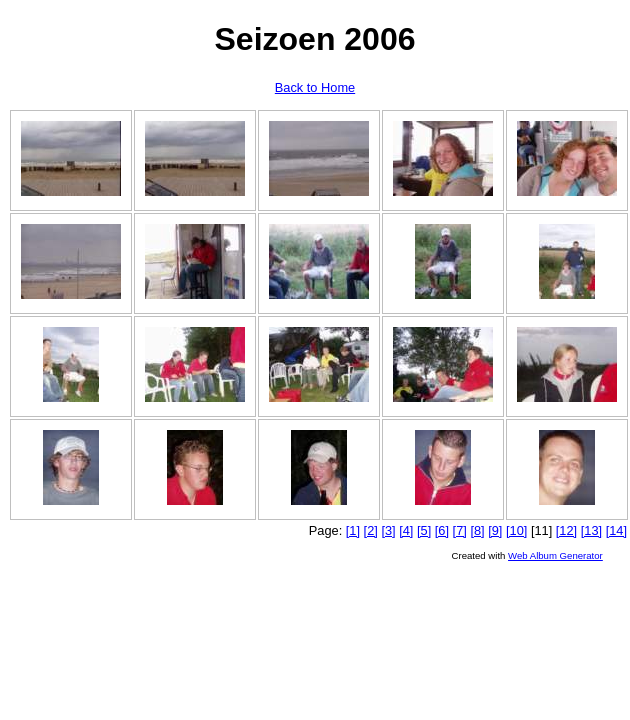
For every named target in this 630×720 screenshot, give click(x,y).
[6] (442, 530)
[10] (516, 530)
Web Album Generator (555, 555)
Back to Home (315, 87)
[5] (424, 530)
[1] (353, 530)
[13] (591, 530)
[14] (616, 530)
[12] (566, 530)
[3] (388, 530)
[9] (495, 530)
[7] (460, 530)
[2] (371, 530)
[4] (406, 530)
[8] (477, 530)
